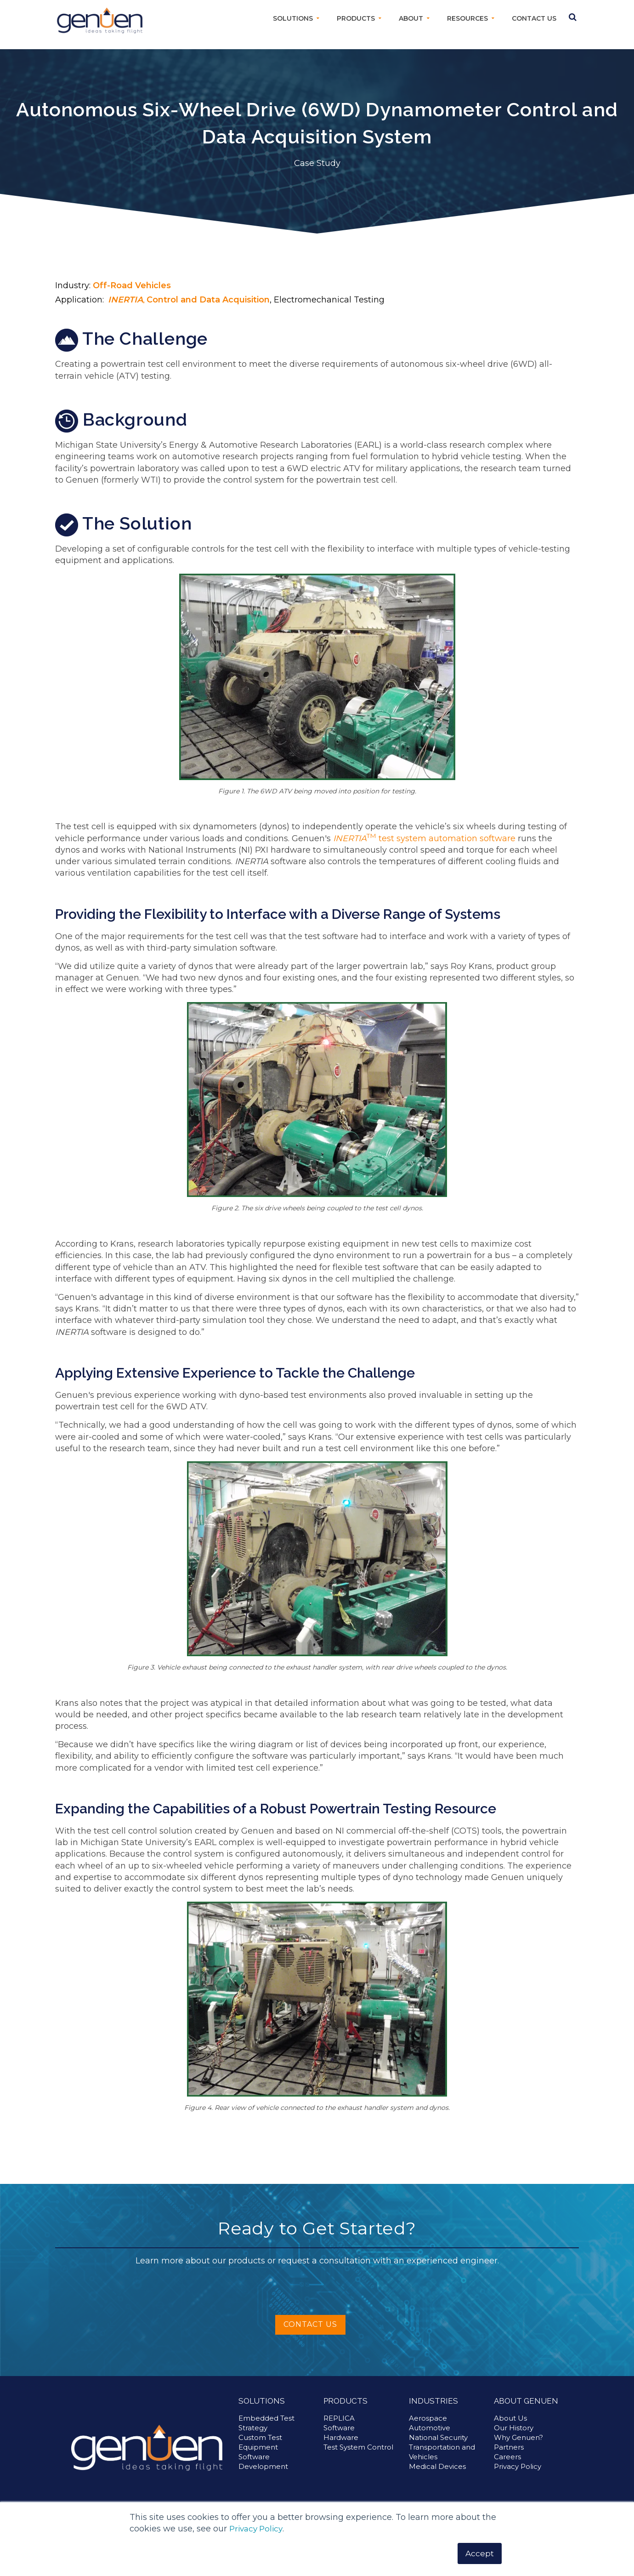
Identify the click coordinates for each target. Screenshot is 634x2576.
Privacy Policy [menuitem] (517, 2466)
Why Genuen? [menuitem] (518, 2437)
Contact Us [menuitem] (534, 18)
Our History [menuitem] (513, 2427)
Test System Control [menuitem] (358, 2447)
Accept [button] (479, 2553)
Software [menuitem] (339, 2427)
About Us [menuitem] (510, 2418)
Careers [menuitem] (507, 2456)
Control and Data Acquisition (208, 300)
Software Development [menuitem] (263, 2461)
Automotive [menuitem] (429, 2427)
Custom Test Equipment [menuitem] (260, 2442)
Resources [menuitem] (467, 18)
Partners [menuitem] (509, 2447)
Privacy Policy (257, 2528)
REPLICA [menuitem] (339, 2418)
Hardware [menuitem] (340, 2437)
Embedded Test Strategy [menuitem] (266, 2423)
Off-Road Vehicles (132, 285)
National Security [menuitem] (438, 2437)
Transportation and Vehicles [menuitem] (442, 2452)
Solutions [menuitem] (293, 18)
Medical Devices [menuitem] (437, 2466)
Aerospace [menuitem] (428, 2418)
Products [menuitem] (356, 18)
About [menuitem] (411, 18)
